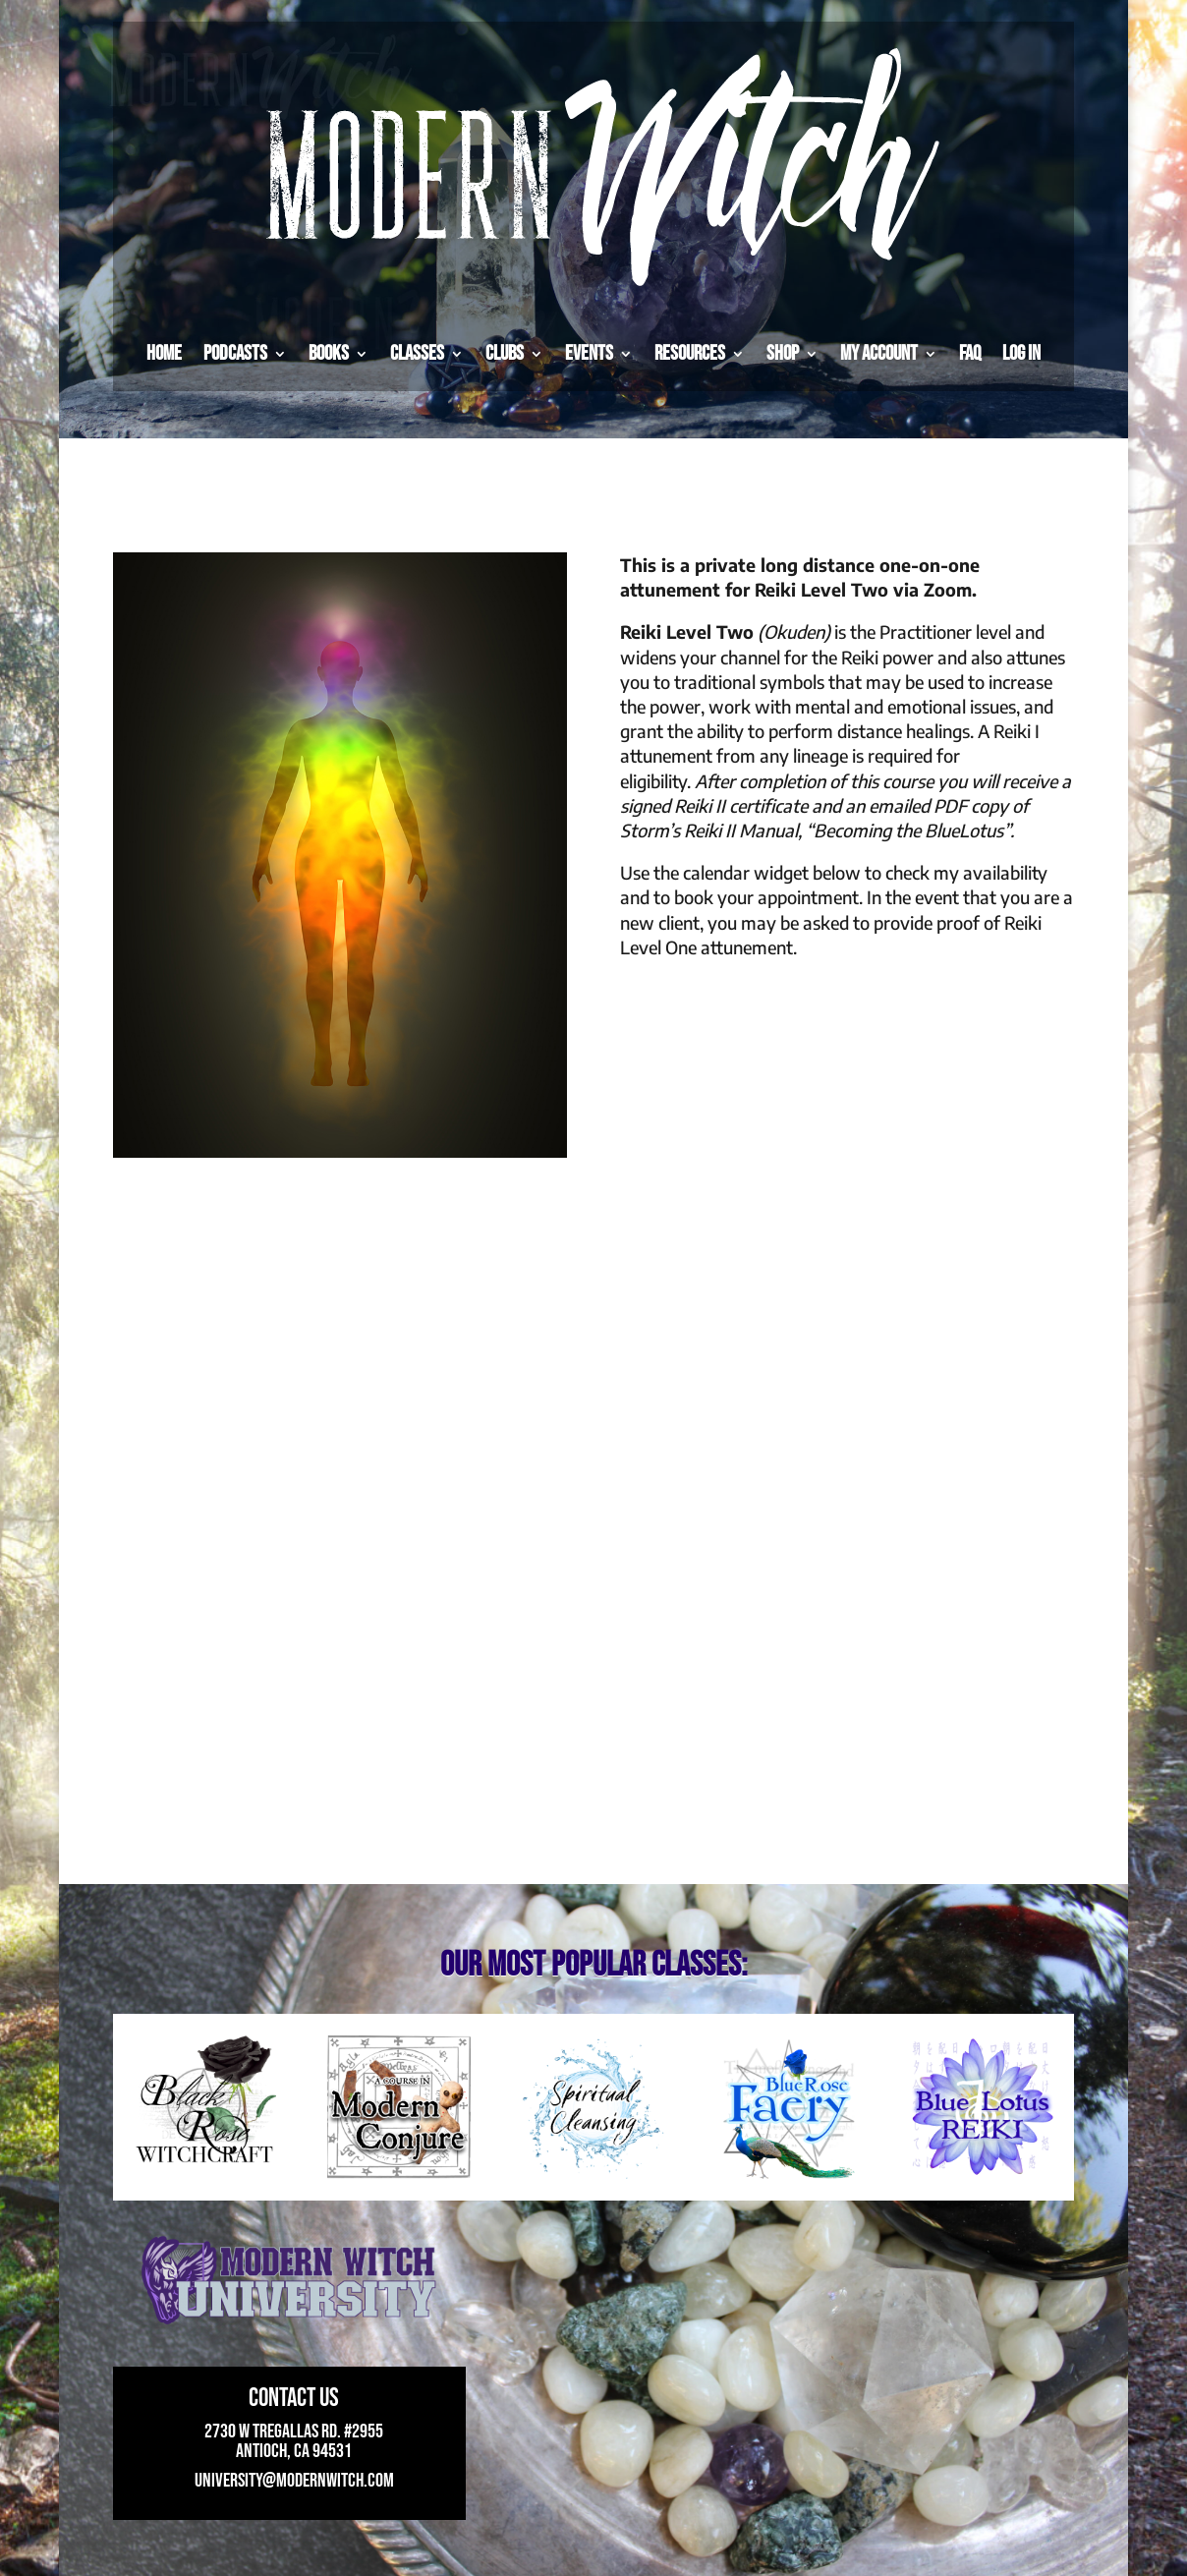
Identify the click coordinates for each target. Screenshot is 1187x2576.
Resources (689, 353)
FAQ (970, 353)
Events (589, 353)
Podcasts (235, 353)
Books (329, 353)
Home (164, 353)
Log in (1021, 353)
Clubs (504, 353)
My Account (879, 353)
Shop (782, 353)
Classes (417, 353)
